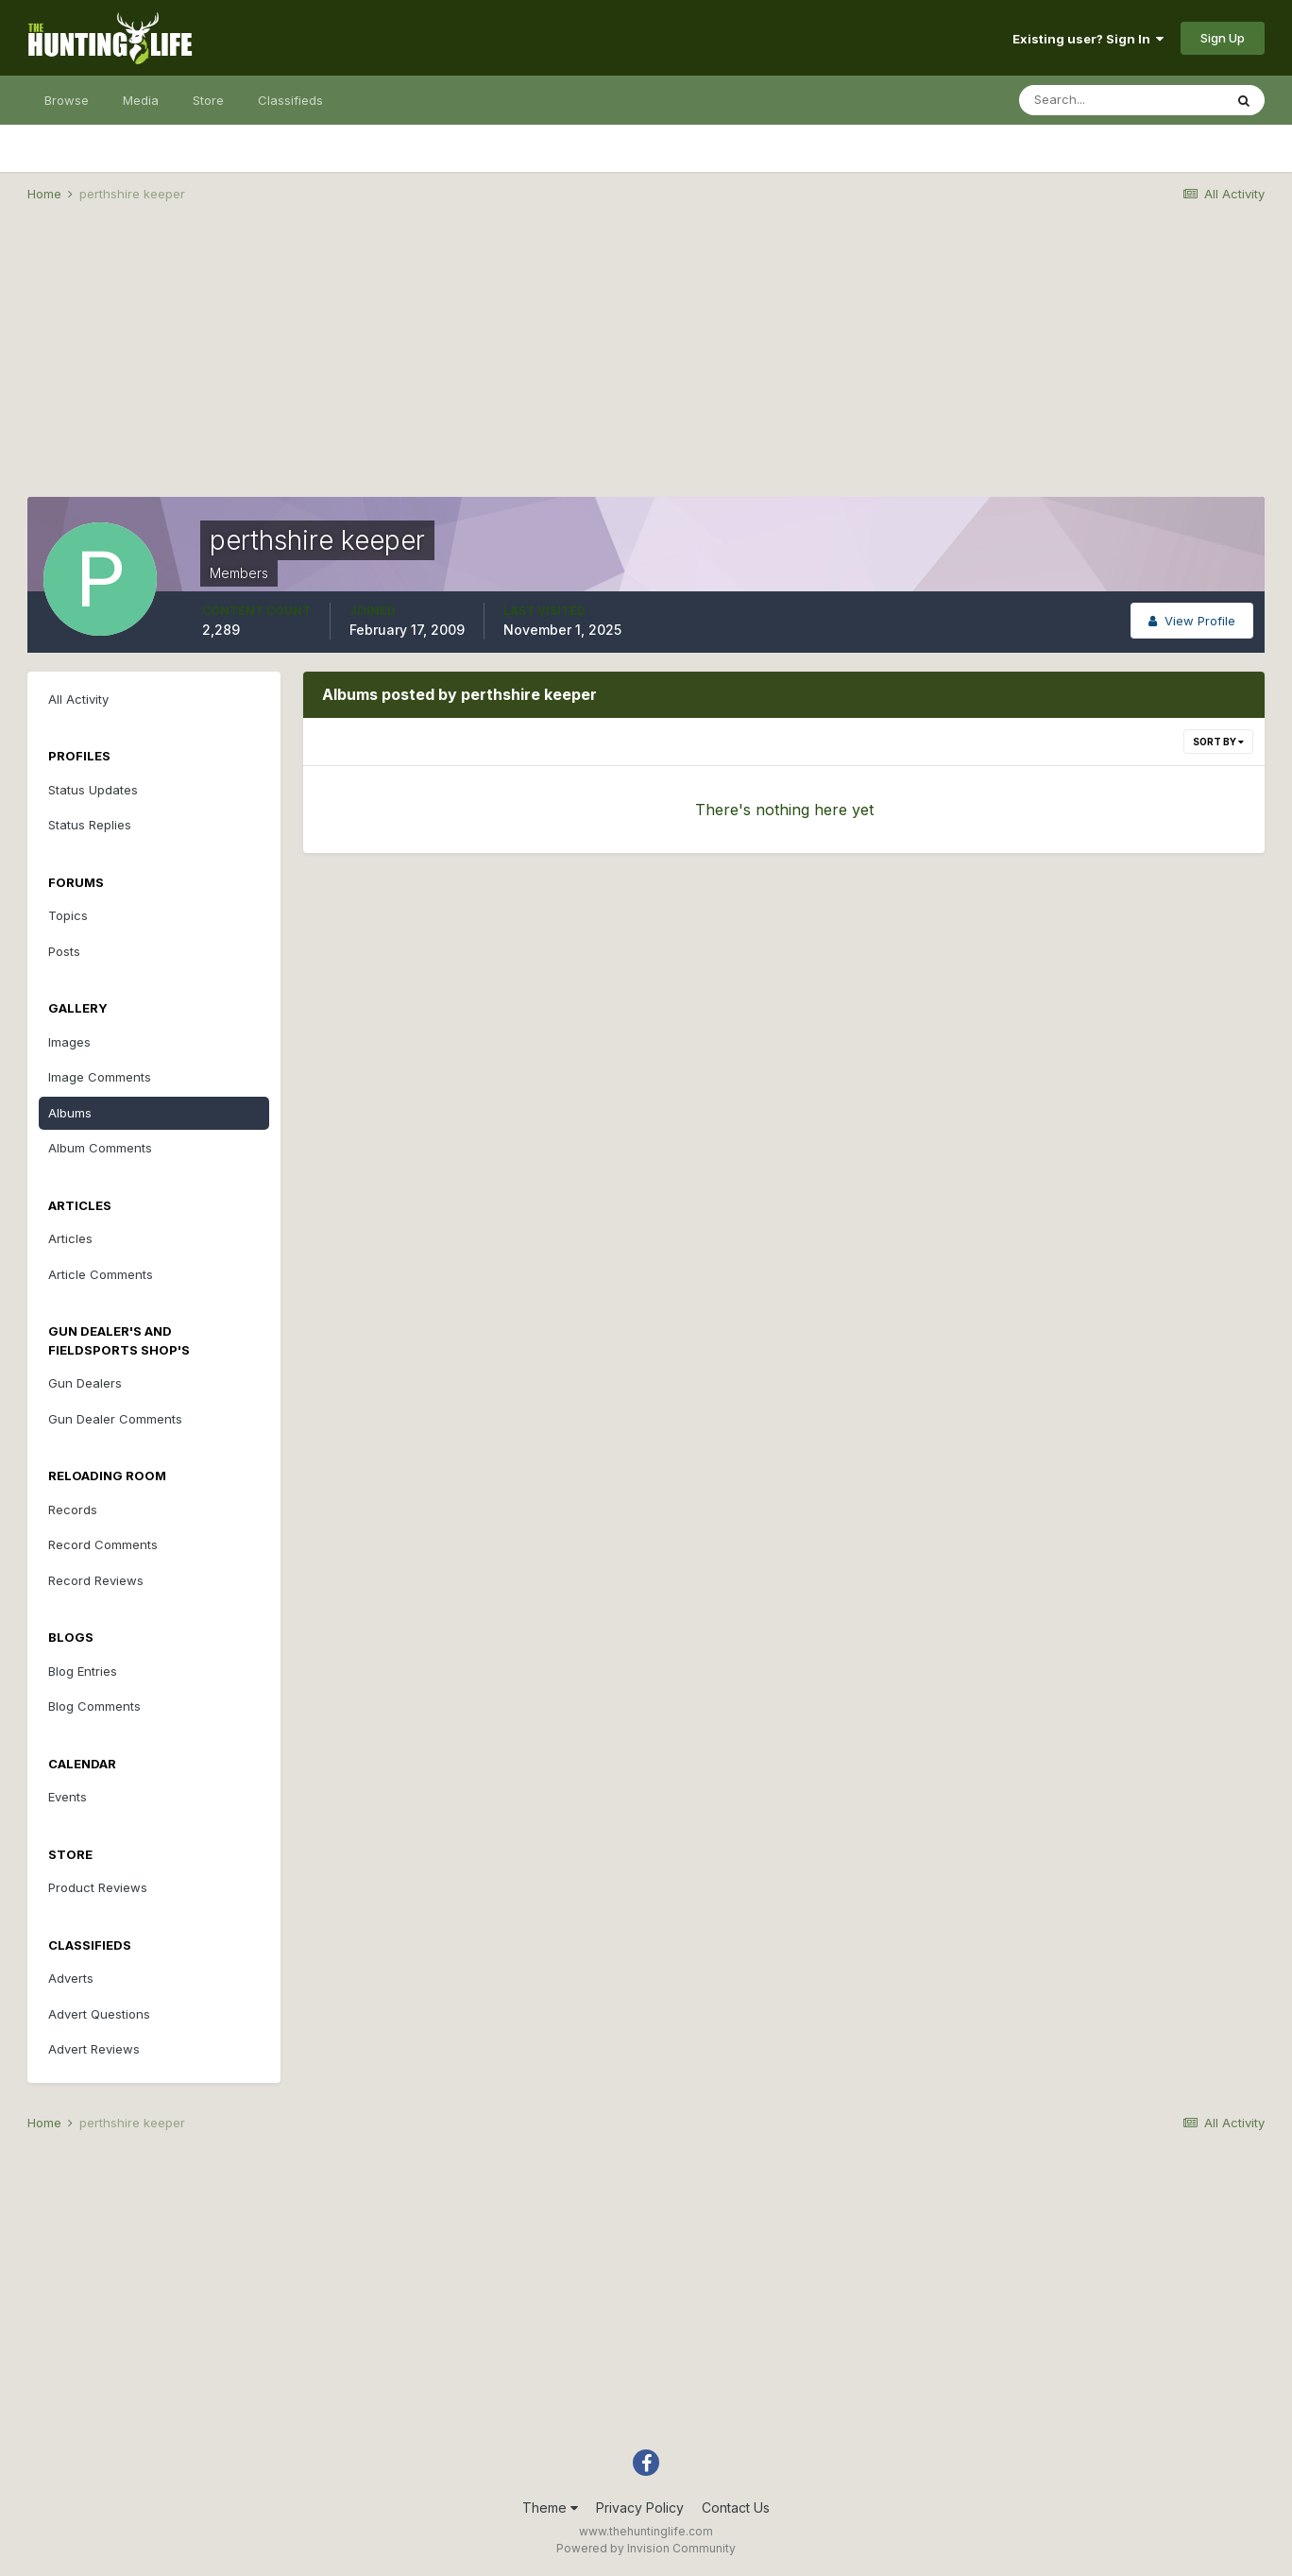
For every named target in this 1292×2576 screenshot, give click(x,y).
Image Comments (99, 1076)
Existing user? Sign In (1088, 38)
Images (69, 1041)
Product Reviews (97, 1887)
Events (67, 1796)
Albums (70, 1112)
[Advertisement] (646, 364)
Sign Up (1222, 37)
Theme (550, 2507)
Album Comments (100, 1147)
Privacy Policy (640, 2507)
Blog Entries (82, 1671)
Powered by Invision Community (646, 2548)
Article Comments (100, 1274)
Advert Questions (99, 2014)
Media (141, 100)
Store (208, 100)
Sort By (1218, 741)
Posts (64, 951)
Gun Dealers (85, 1382)
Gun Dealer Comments (115, 1418)
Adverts (71, 1978)
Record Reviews (96, 1580)
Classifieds (290, 100)
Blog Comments (94, 1706)
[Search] (1121, 100)
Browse (66, 100)
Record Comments (103, 1544)
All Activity (78, 699)
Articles (70, 1238)
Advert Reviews (94, 2048)
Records (72, 1509)
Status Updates (93, 789)
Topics (68, 915)
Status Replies (89, 824)
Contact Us (736, 2507)
